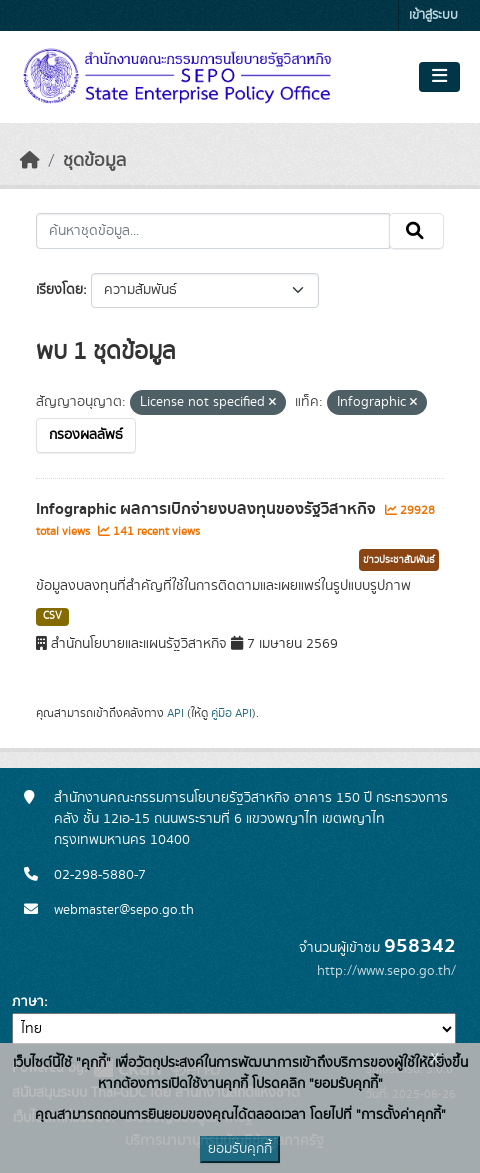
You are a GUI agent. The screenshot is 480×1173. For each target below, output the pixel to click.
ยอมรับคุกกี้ (240, 1149)
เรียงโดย (59, 290)
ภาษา (28, 1002)
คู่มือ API (231, 713)
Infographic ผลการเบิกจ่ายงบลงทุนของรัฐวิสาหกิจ (208, 509)
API (175, 713)
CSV (52, 616)
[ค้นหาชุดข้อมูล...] (213, 231)
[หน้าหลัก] (30, 161)
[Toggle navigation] (439, 77)
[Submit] (416, 231)
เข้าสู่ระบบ (433, 15)
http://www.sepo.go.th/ (386, 971)
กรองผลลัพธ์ (86, 435)
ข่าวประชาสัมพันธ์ (399, 560)
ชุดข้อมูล (94, 161)
